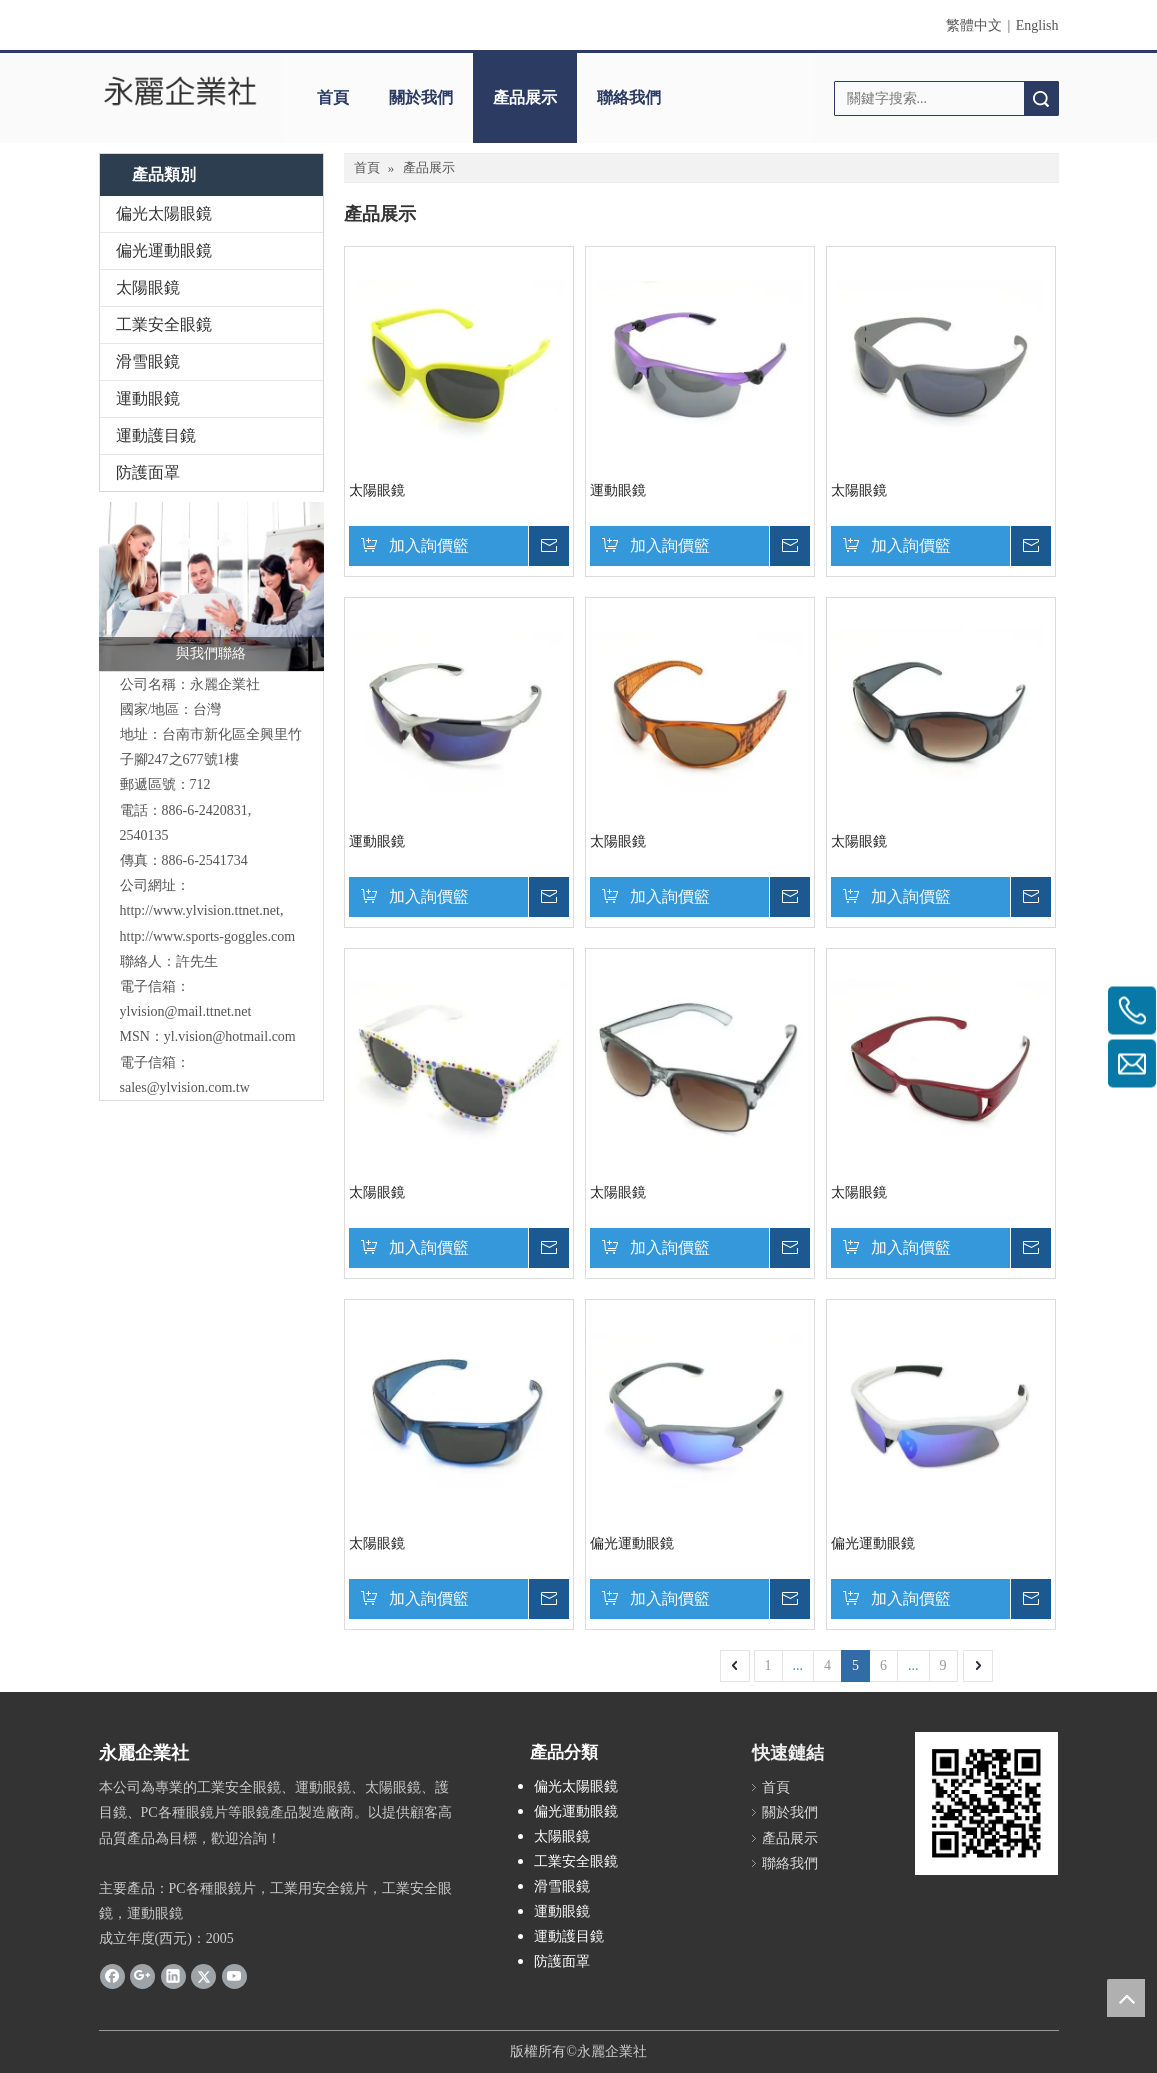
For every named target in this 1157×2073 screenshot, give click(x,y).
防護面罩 (148, 472)
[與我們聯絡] (211, 586)
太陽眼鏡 (148, 287)
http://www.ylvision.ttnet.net (200, 910)
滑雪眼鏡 (148, 361)
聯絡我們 (629, 97)
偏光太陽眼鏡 (164, 213)
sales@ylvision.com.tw (185, 1087)
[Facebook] (112, 1975)
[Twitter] (203, 1975)
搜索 (1041, 98)
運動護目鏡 (156, 435)
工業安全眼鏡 (164, 324)
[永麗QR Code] (986, 1803)
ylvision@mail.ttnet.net (186, 1011)
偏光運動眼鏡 (164, 250)
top (1126, 1998)
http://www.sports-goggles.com (208, 936)
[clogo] (181, 91)
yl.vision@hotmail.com (230, 1036)
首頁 (333, 97)
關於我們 (421, 97)
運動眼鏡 (148, 398)
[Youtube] (234, 1975)
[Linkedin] (173, 1975)
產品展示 (525, 97)
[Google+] (142, 1975)
